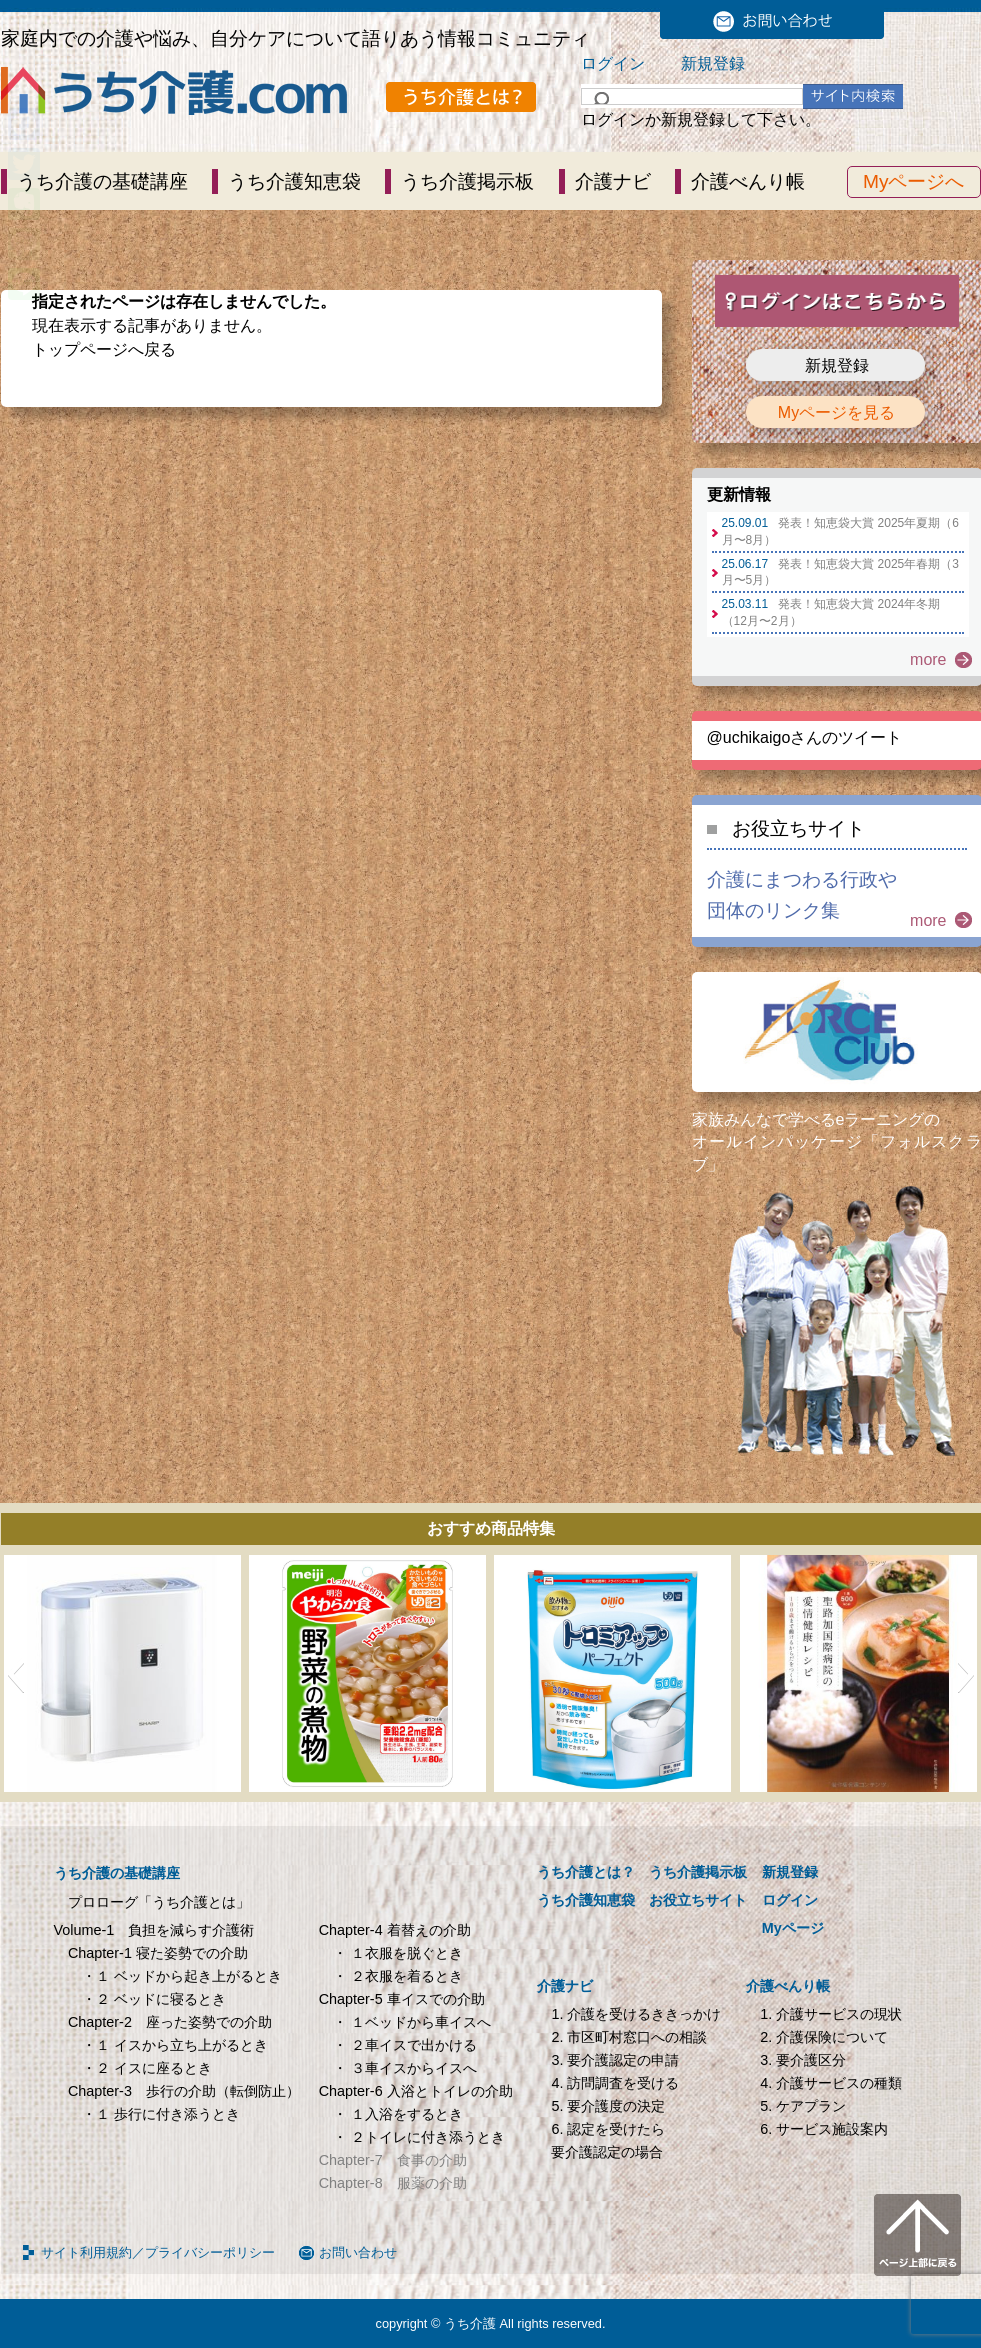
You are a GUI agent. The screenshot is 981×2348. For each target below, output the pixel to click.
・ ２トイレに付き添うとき (419, 2137)
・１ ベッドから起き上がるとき (182, 1976)
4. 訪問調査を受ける (615, 2083)
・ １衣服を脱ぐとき (398, 1953)
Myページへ (914, 181)
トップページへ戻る (104, 349)
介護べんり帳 (748, 181)
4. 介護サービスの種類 (831, 2083)
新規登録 (713, 63)
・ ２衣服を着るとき (398, 1976)
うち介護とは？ (586, 1872)
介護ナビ (613, 181)
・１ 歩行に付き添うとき (161, 2114)
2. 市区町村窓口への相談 (629, 2037)
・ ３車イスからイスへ (405, 2068)
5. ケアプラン (803, 2106)
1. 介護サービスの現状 (831, 2014)
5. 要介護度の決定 (608, 2106)
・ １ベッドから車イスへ (412, 2022)
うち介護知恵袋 (294, 181)
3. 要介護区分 (803, 2060)
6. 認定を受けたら (608, 2129)
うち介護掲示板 (467, 181)
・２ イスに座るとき (147, 2068)
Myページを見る (836, 412)
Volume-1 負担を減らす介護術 (154, 1930)
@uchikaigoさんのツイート (805, 737)
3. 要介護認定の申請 (615, 2060)
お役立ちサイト (798, 828)
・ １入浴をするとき (398, 2114)
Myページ (793, 1928)
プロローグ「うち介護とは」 (159, 1902)
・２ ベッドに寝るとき (154, 1999)
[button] (15, 1674)
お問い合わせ (358, 2252)
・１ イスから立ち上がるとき (175, 2045)
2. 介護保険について (824, 2037)
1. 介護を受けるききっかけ (636, 2014)
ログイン (613, 63)
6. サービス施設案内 (824, 2129)
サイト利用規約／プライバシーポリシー (158, 2252)
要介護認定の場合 (607, 2152)
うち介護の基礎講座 (102, 181)
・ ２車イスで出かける (405, 2045)
